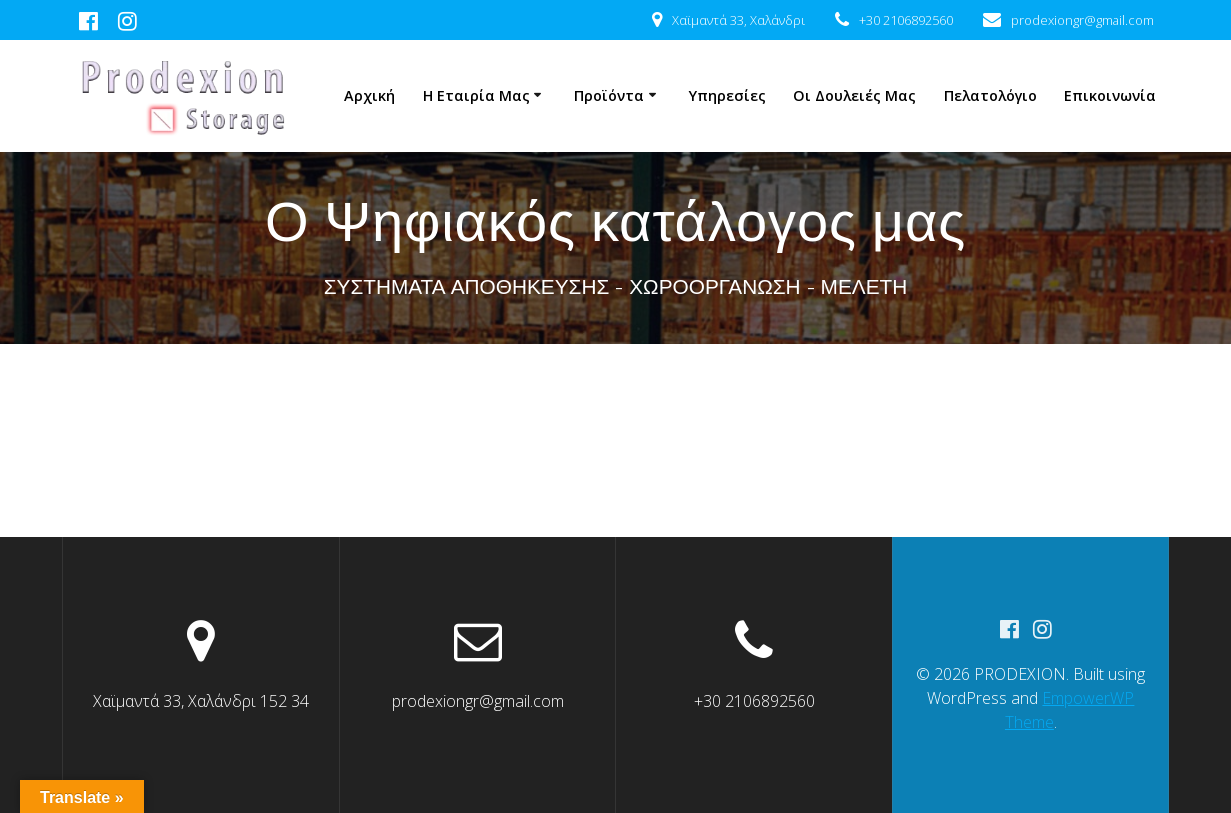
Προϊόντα (609, 95)
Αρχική (369, 95)
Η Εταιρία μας (476, 95)
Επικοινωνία (1110, 95)
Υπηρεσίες (727, 95)
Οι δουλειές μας (854, 95)
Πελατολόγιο (990, 95)
